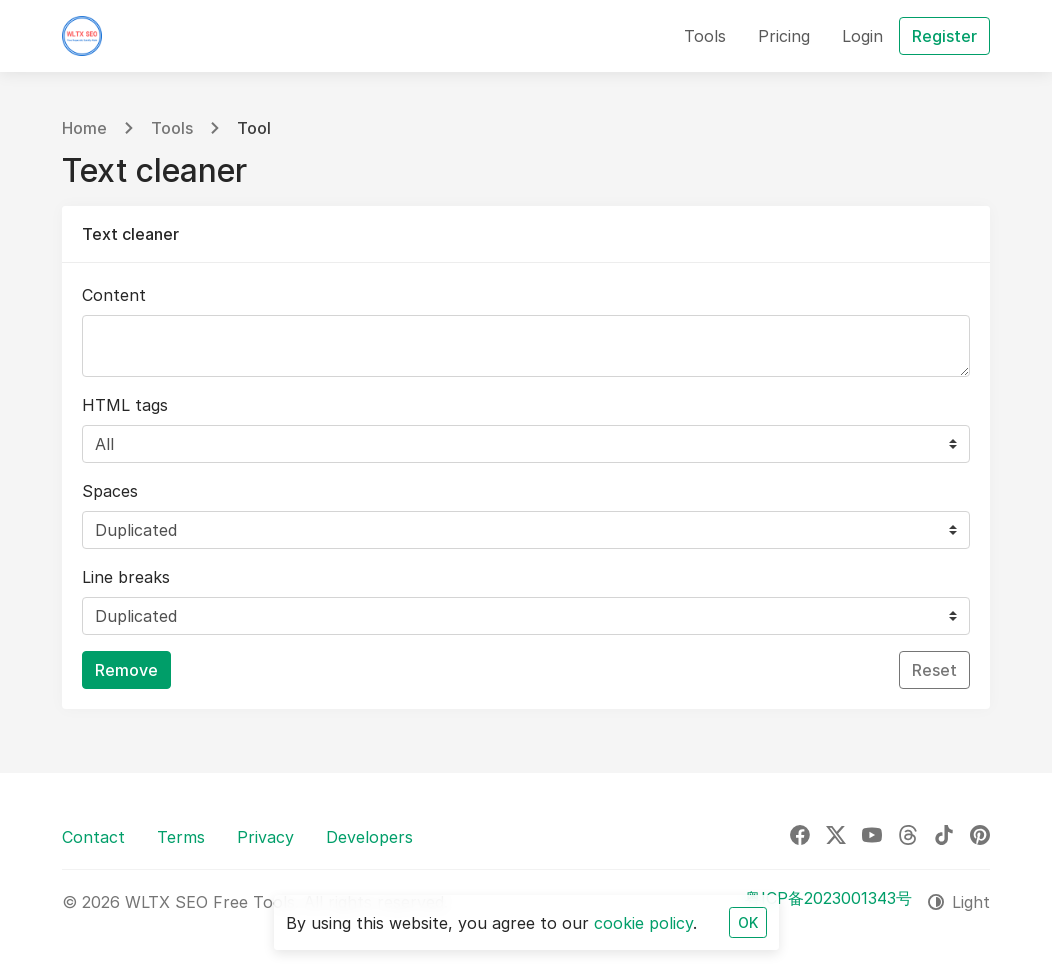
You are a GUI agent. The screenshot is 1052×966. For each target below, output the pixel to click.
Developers (369, 837)
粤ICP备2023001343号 (828, 898)
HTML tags (125, 405)
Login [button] (862, 36)
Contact (93, 837)
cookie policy (643, 923)
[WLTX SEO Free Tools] (82, 36)
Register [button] (944, 36)
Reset (934, 670)
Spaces (110, 491)
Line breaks (126, 577)
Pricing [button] (784, 36)
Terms (181, 837)
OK (748, 922)
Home (84, 128)
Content (114, 295)
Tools (172, 128)
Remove (126, 670)
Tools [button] (705, 36)
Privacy (265, 837)
